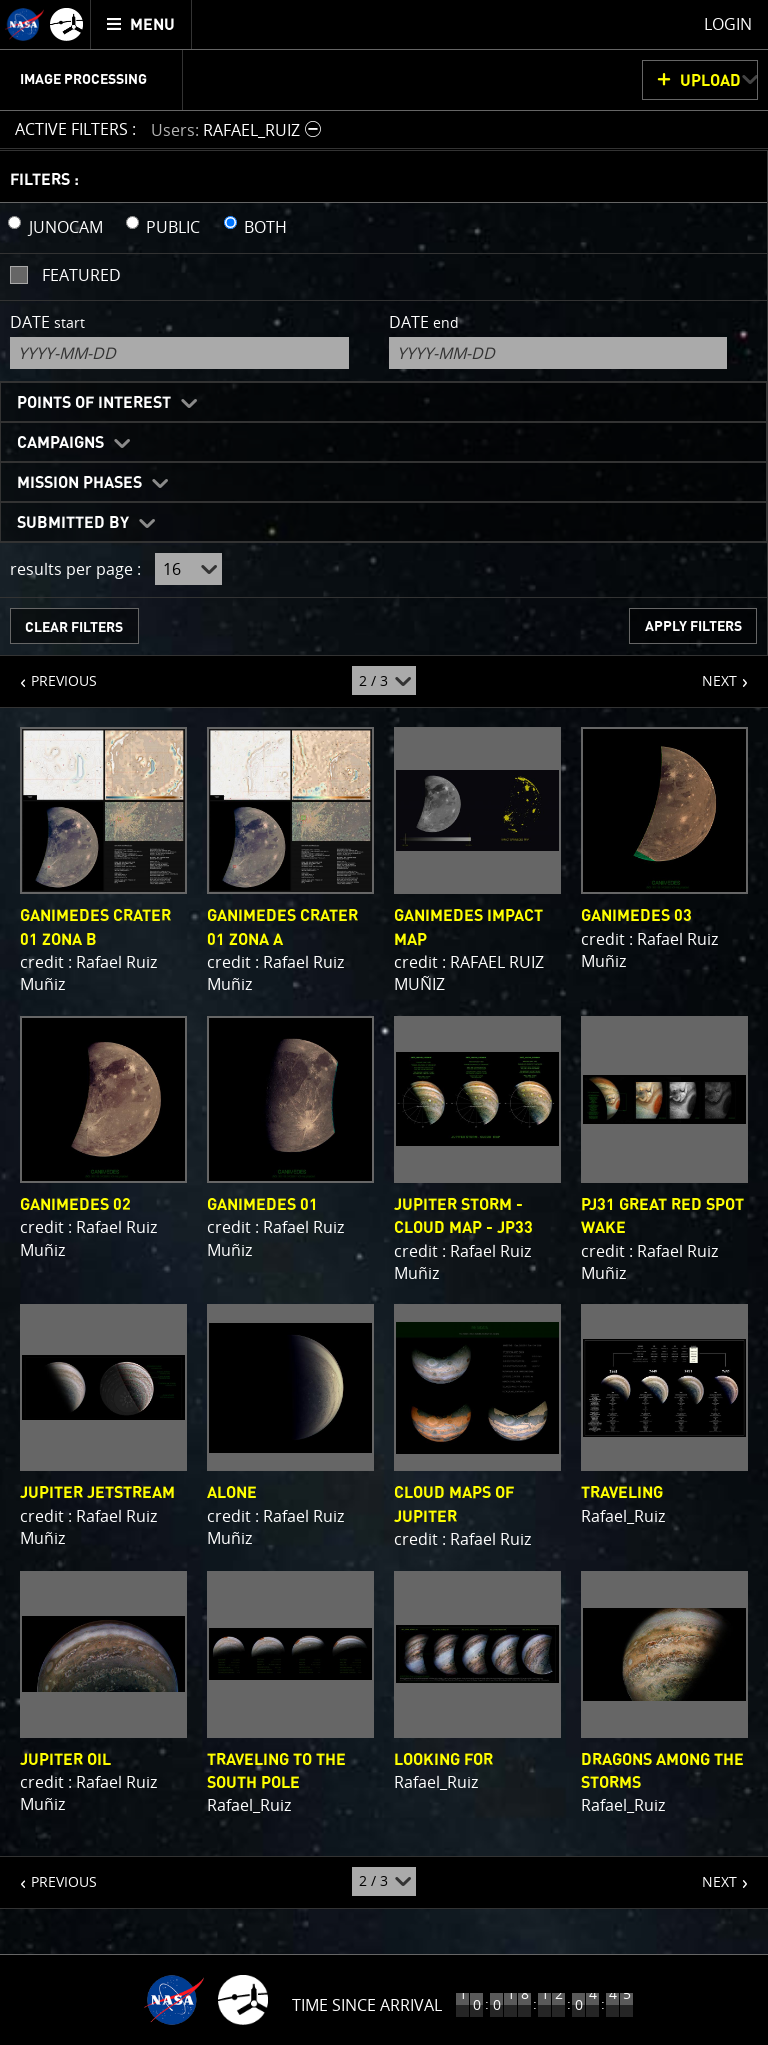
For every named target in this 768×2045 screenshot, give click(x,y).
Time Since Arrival (367, 2005)
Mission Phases (79, 483)
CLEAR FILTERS (74, 627)
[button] (238, 129)
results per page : (75, 569)
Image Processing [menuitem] (83, 80)
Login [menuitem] (728, 24)
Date (47, 322)
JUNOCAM (66, 227)
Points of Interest (94, 403)
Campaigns (60, 443)
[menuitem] (141, 24)
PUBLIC (173, 227)
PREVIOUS (48, 673)
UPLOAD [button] (710, 81)
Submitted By (73, 523)
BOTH (265, 227)
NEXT (709, 673)
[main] (384, 1022)
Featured (81, 275)
